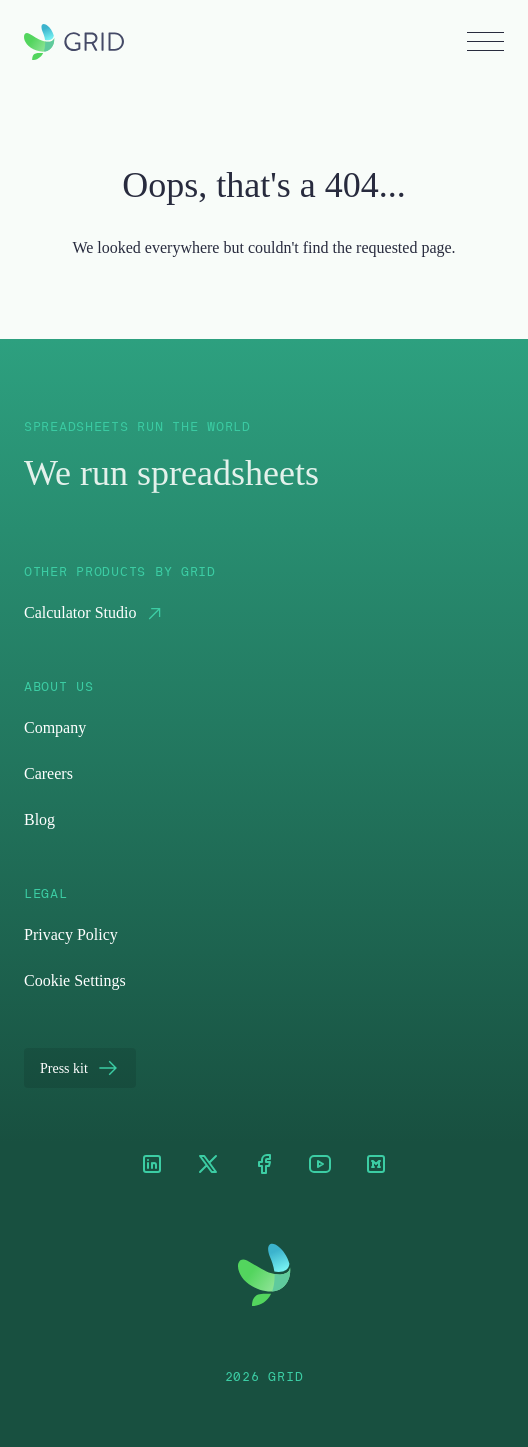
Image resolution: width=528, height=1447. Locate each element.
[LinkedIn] (152, 1165)
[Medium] (376, 1165)
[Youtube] (320, 1165)
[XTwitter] (208, 1165)
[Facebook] (264, 1165)
